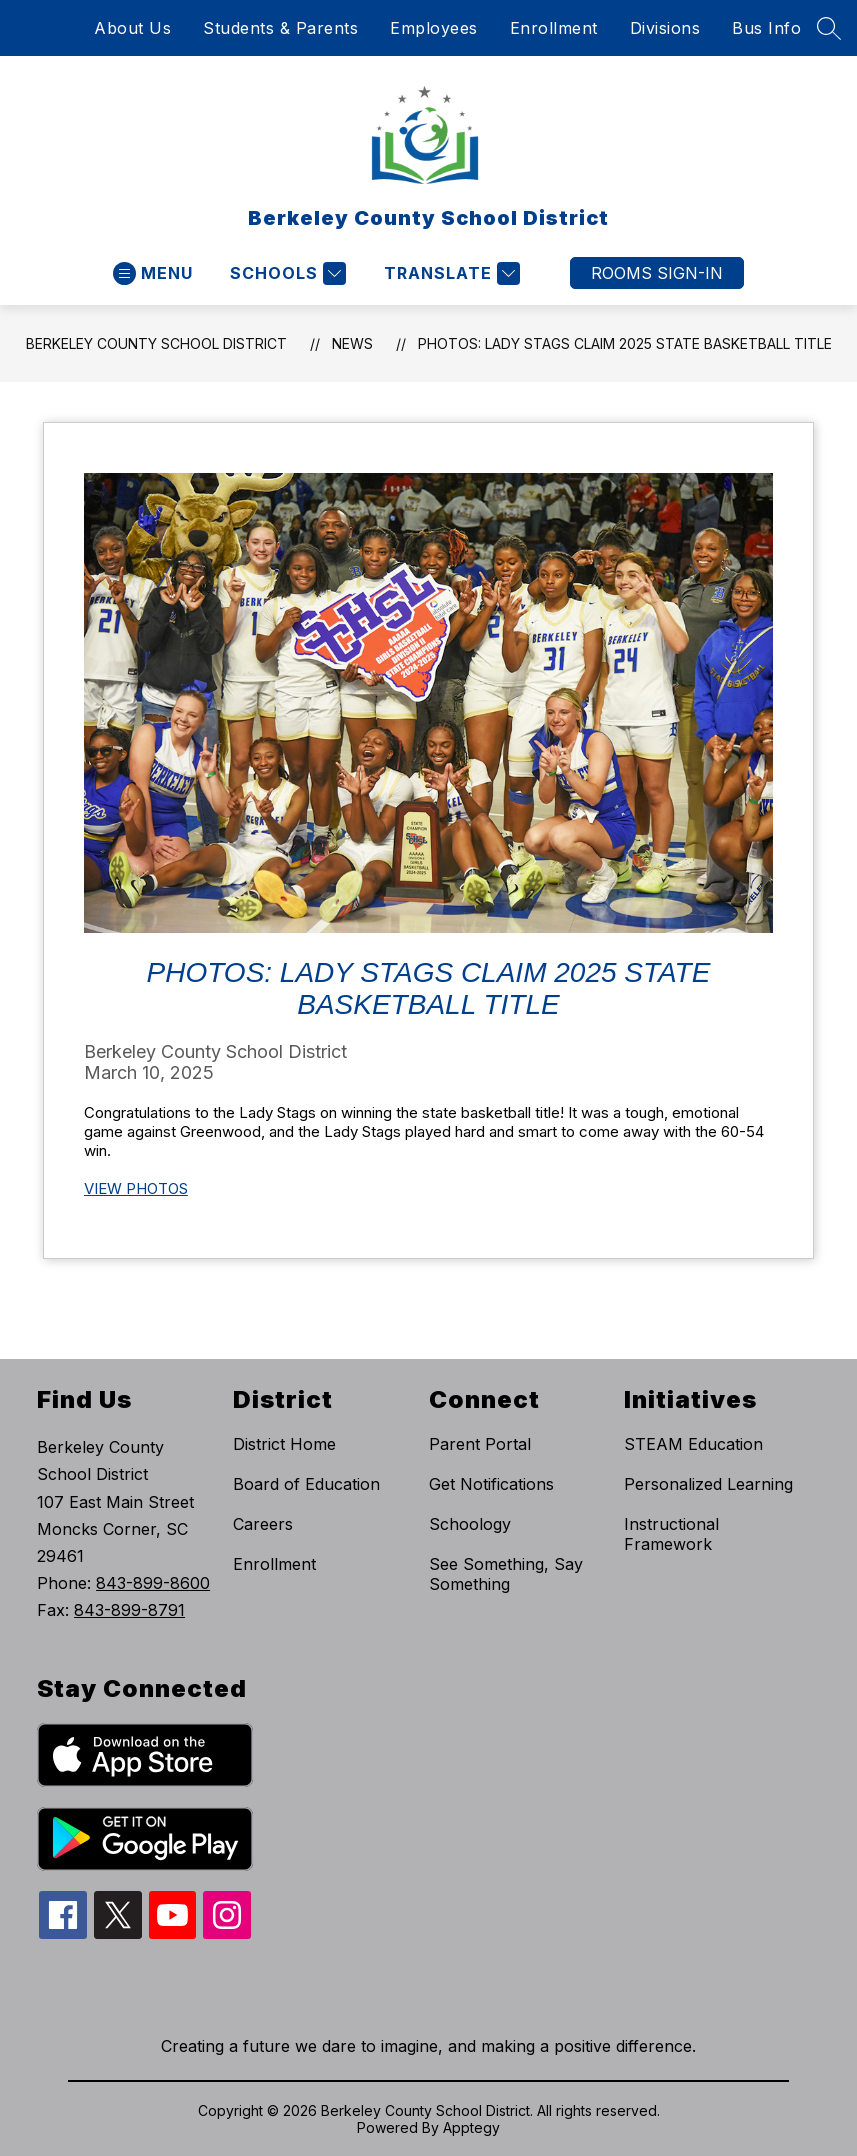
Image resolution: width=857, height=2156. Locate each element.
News (352, 343)
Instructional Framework (671, 1534)
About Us (132, 28)
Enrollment (554, 28)
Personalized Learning (708, 1484)
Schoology (470, 1524)
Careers (263, 1524)
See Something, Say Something (506, 1574)
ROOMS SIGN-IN (657, 273)
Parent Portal (480, 1444)
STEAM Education (693, 1444)
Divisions (665, 28)
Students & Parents (280, 28)
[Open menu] (153, 273)
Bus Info (766, 28)
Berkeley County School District (156, 343)
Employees (434, 28)
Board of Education (306, 1484)
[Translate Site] (449, 273)
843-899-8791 (129, 1610)
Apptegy (471, 2127)
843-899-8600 (153, 1583)
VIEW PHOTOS (136, 1188)
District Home (284, 1444)
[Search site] (829, 28)
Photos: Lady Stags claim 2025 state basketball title (625, 343)
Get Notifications (491, 1484)
